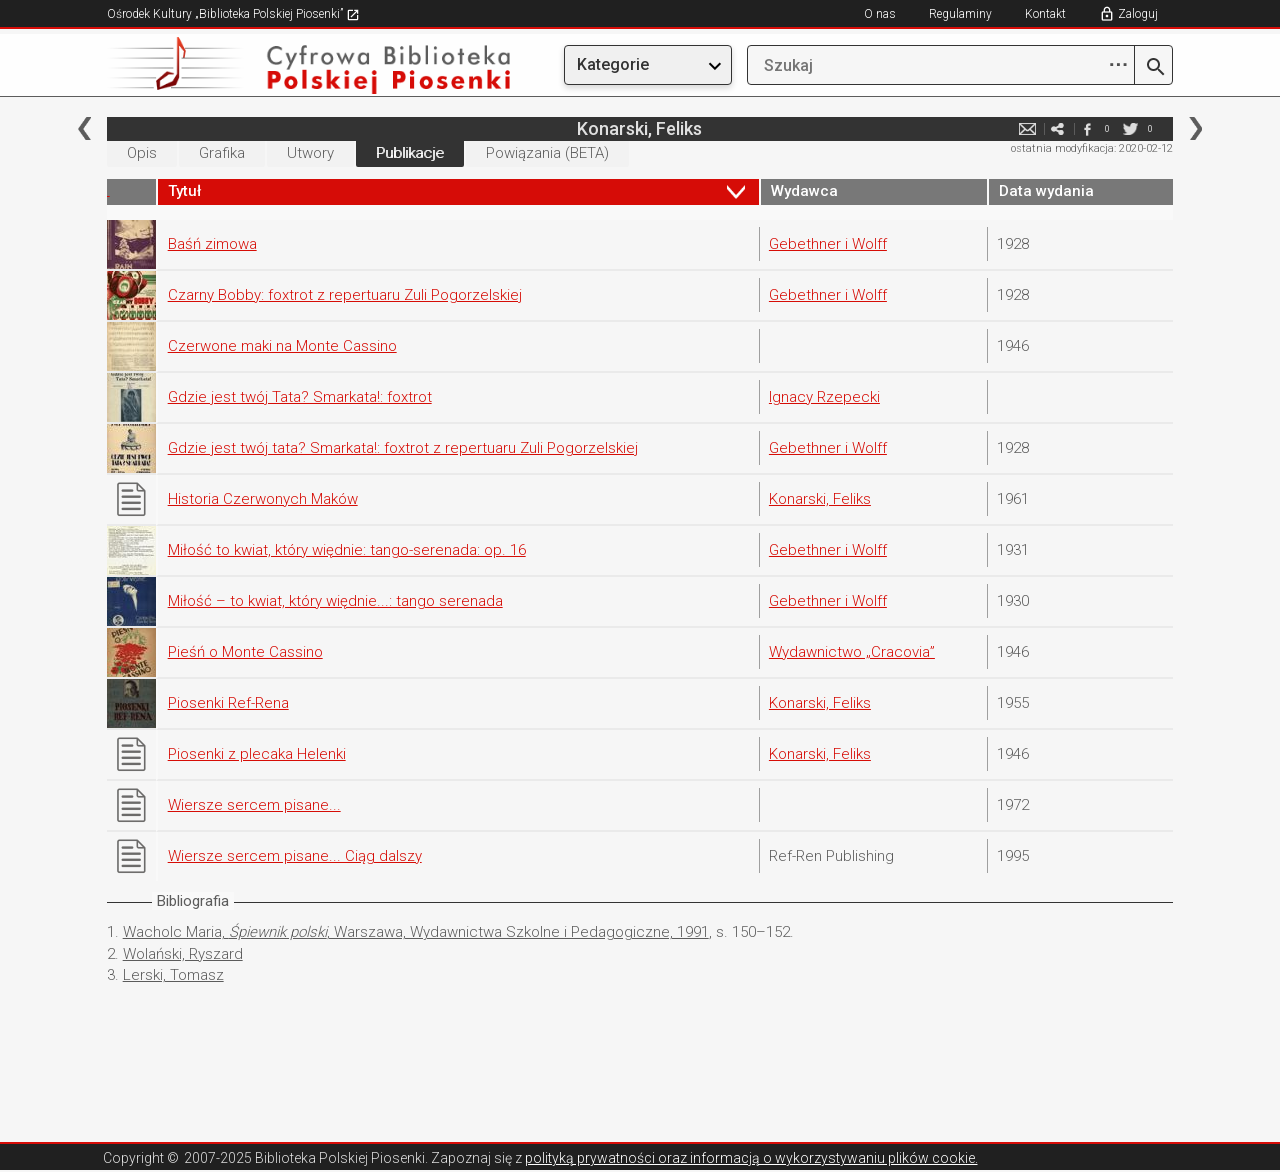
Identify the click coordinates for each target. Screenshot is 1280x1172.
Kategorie (613, 64)
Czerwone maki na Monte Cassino (282, 346)
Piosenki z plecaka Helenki (257, 754)
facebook (1087, 128)
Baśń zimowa (212, 244)
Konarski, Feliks (820, 499)
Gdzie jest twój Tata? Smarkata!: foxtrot (300, 397)
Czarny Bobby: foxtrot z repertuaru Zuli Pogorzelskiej (345, 295)
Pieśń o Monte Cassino (245, 652)
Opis (142, 153)
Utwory (310, 153)
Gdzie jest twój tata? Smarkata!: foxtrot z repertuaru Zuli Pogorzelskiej (403, 448)
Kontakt (1045, 14)
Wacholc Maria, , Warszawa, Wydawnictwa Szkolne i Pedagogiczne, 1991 (416, 932)
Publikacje (410, 153)
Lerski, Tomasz (173, 975)
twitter (1130, 128)
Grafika (222, 153)
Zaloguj (1138, 14)
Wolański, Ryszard (183, 954)
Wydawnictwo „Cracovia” (852, 652)
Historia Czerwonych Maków (263, 499)
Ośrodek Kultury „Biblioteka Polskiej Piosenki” (233, 14)
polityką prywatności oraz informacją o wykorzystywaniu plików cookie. (751, 1158)
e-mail (1027, 128)
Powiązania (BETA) (547, 153)
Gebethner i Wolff (828, 244)
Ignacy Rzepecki (824, 397)
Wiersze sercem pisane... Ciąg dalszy (295, 856)
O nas (880, 14)
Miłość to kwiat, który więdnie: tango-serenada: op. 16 (347, 550)
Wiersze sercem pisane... (254, 805)
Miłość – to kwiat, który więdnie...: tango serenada (335, 601)
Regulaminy (960, 14)
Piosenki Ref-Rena (228, 703)
